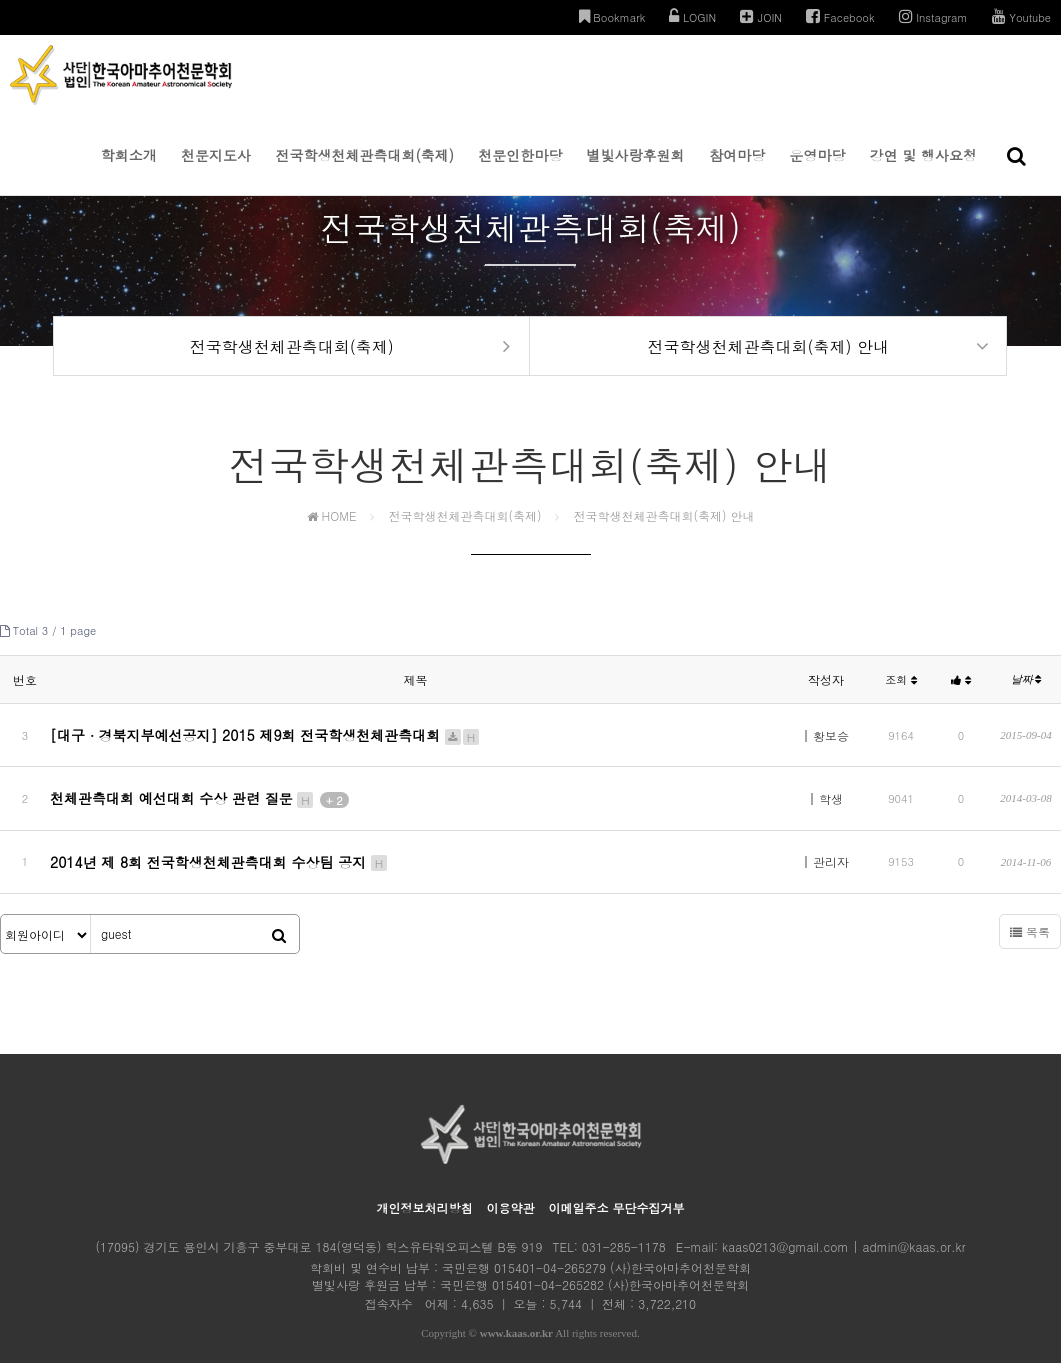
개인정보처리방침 (424, 1181)
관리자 (831, 842)
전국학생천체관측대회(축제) (364, 170)
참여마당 (737, 170)
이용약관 (510, 1181)
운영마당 (817, 170)
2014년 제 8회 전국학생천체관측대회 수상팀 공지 (219, 842)
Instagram (933, 16)
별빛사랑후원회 (636, 170)
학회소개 (129, 170)
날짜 (1026, 690)
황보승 (831, 740)
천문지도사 (216, 170)
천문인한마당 (520, 170)
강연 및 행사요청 (923, 170)
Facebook (840, 16)
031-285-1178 (624, 1220)
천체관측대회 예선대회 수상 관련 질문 (199, 791)
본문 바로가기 (0, 0)
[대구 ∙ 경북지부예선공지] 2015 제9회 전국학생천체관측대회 (265, 740)
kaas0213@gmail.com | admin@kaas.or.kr (843, 1220)
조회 (901, 690)
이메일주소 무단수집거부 (617, 1181)
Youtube (1021, 16)
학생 (831, 791)
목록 (1030, 905)
